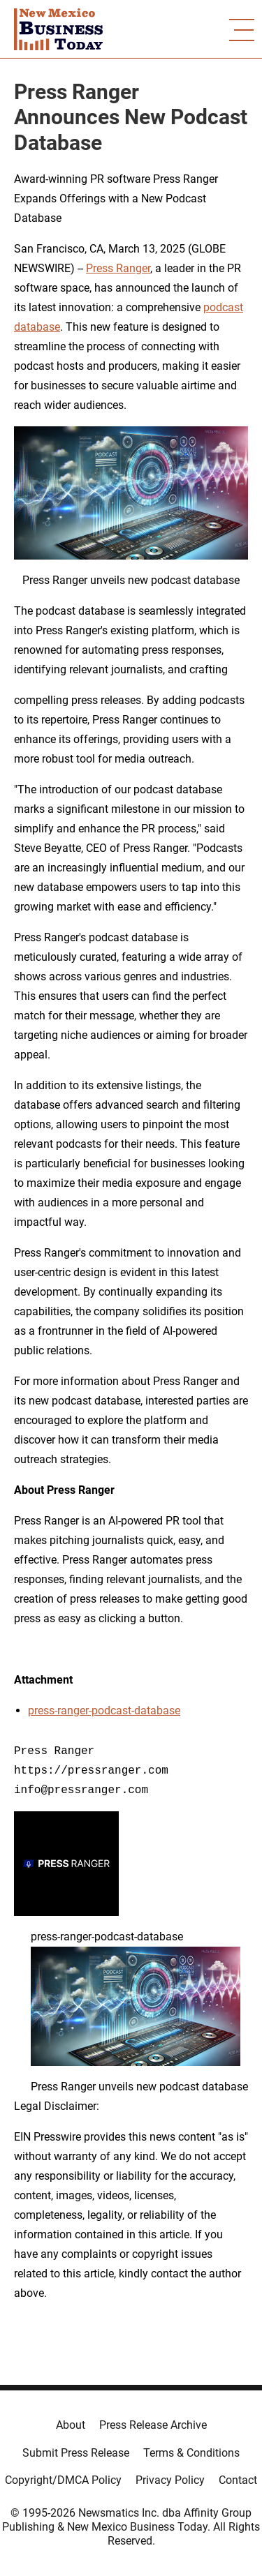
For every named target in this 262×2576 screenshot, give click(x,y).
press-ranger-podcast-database (104, 1710)
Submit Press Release (75, 2452)
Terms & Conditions (191, 2452)
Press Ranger (118, 268)
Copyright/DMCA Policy (63, 2480)
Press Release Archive (153, 2425)
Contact (238, 2480)
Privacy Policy (170, 2480)
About (70, 2425)
